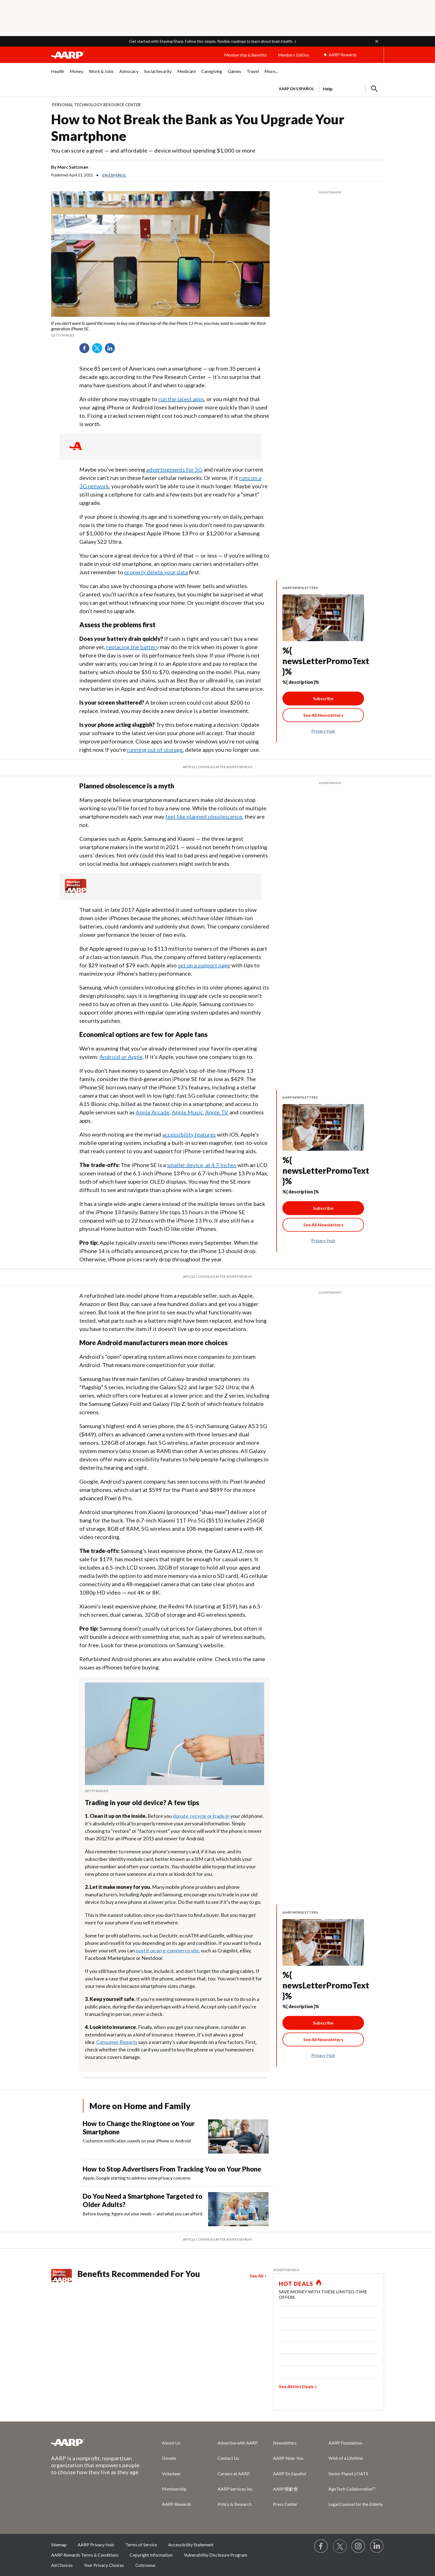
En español (114, 175)
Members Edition (293, 54)
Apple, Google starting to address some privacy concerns (137, 2177)
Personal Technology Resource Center (96, 104)
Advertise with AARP (238, 2442)
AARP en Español (296, 88)
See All (256, 2275)
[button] (376, 41)
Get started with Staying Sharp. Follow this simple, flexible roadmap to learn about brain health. (211, 41)
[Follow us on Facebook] (321, 2546)
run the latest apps (181, 399)
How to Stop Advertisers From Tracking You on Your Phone (172, 2169)
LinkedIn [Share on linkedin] (112, 350)
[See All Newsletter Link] (323, 715)
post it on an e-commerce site (167, 1950)
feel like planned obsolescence (203, 816)
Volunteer (171, 2473)
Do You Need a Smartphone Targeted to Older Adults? (142, 2200)
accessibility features (189, 1134)
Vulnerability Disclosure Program (215, 2554)
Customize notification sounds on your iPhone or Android (137, 2140)
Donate (169, 2458)
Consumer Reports (116, 2042)
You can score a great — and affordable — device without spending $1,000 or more (153, 150)
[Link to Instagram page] (358, 2546)
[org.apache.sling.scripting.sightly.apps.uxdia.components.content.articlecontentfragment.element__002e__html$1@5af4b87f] (160, 329)
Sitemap (59, 2544)
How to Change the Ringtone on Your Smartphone (139, 2127)
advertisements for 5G (174, 469)
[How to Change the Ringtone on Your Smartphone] (178, 2136)
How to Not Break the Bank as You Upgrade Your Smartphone (197, 127)
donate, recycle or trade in (201, 1816)
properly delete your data (156, 572)
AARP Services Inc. (235, 2488)
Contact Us (228, 2458)
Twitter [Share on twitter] (99, 350)
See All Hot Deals (296, 2386)
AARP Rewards (176, 2504)
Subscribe (323, 698)
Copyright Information (151, 2554)
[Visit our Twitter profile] (340, 2546)
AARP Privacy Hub (96, 2544)
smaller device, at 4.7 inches (201, 1165)
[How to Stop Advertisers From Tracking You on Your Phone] (178, 2173)
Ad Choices (62, 2565)
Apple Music (187, 1112)
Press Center (285, 2504)
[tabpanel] (329, 88)
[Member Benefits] (75, 891)
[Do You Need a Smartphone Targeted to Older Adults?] (178, 2209)
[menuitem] (57, 74)
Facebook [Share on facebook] (86, 350)
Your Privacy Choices (104, 2565)
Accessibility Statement (190, 2544)
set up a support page (204, 965)
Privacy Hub (323, 730)
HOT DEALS (296, 2283)
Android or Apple (121, 1056)
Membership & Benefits (245, 54)
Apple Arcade (153, 1112)
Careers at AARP (234, 2473)
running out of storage (155, 749)
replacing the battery (132, 647)
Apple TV (216, 1112)
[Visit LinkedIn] (377, 2546)
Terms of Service (141, 2544)
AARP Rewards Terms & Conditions (84, 2554)
